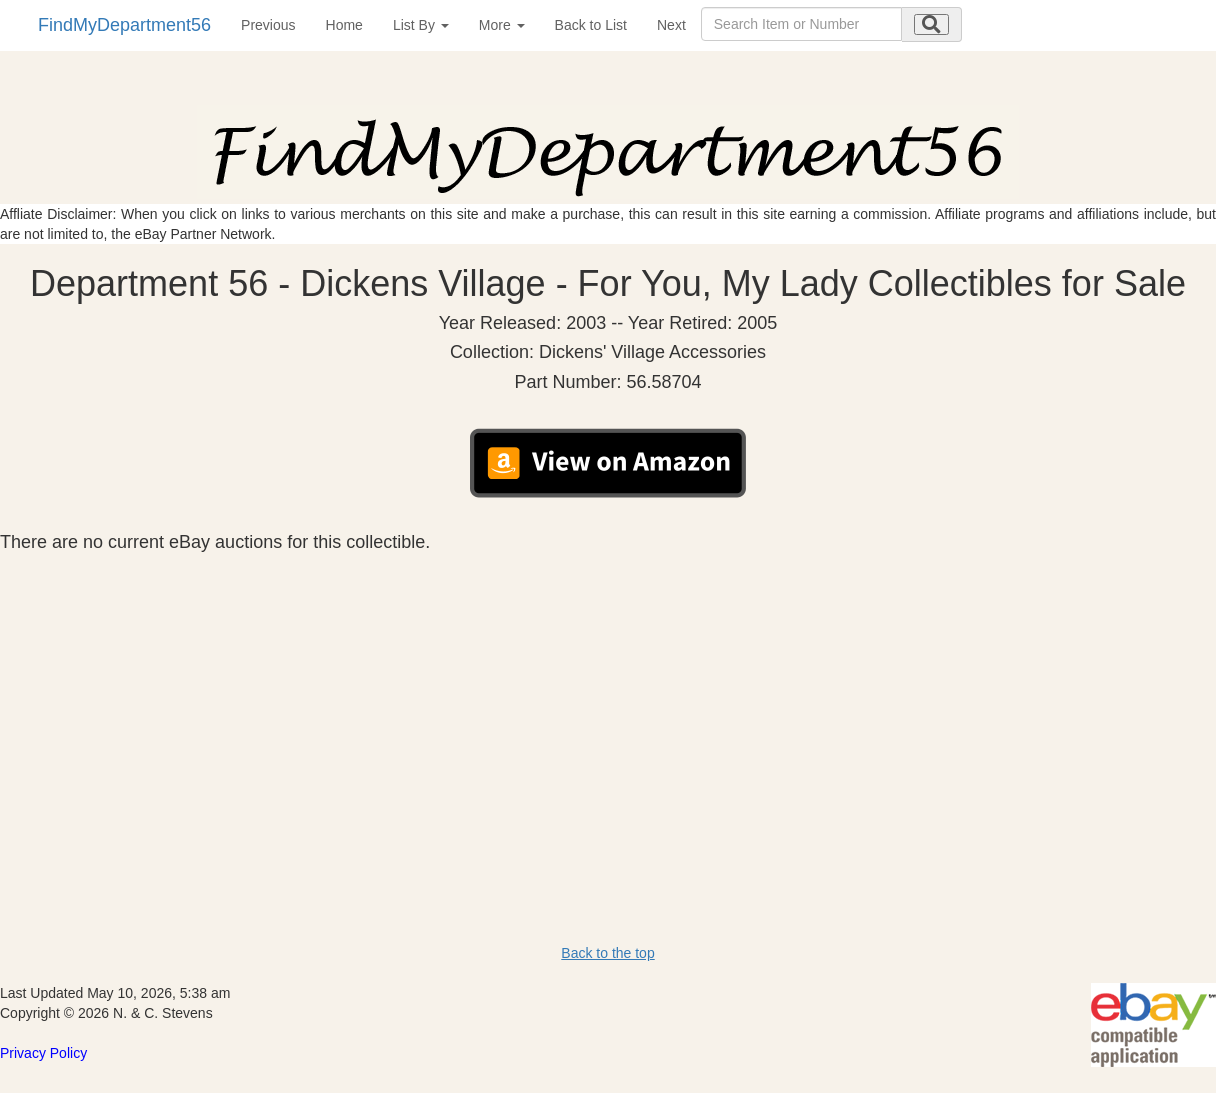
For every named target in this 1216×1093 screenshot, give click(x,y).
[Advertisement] (608, 703)
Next (671, 25)
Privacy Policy (43, 1053)
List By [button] (421, 25)
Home (344, 25)
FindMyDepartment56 (124, 25)
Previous (268, 25)
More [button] (502, 25)
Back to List (591, 25)
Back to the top (607, 953)
